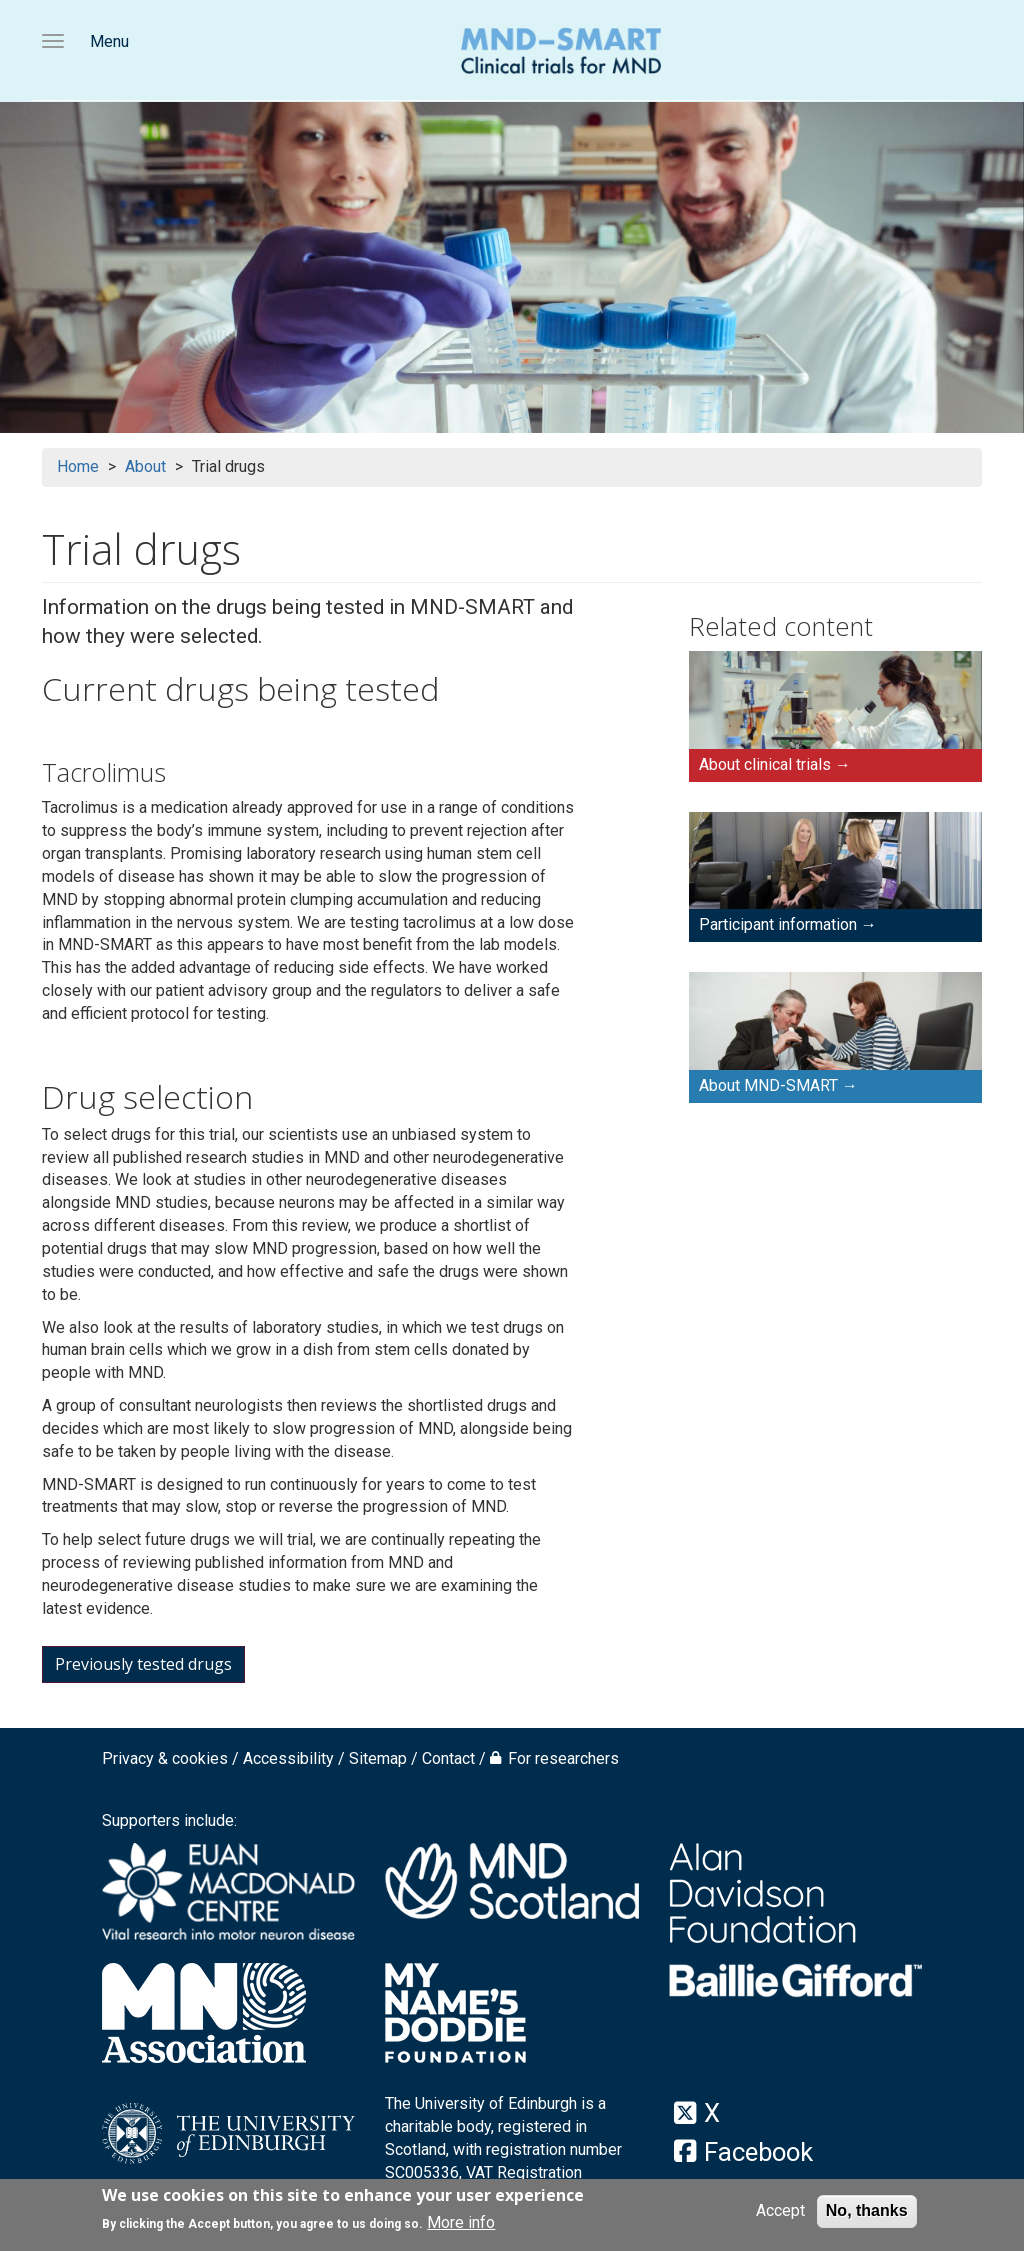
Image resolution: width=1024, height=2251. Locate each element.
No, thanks (867, 2213)
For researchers (563, 1758)
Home (78, 466)
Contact (448, 1758)
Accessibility (288, 1758)
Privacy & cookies (165, 1758)
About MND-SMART (768, 1085)
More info (461, 2224)
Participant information (778, 924)
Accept (780, 2213)
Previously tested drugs (143, 1664)
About (145, 466)
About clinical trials (765, 764)
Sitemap (378, 1758)
